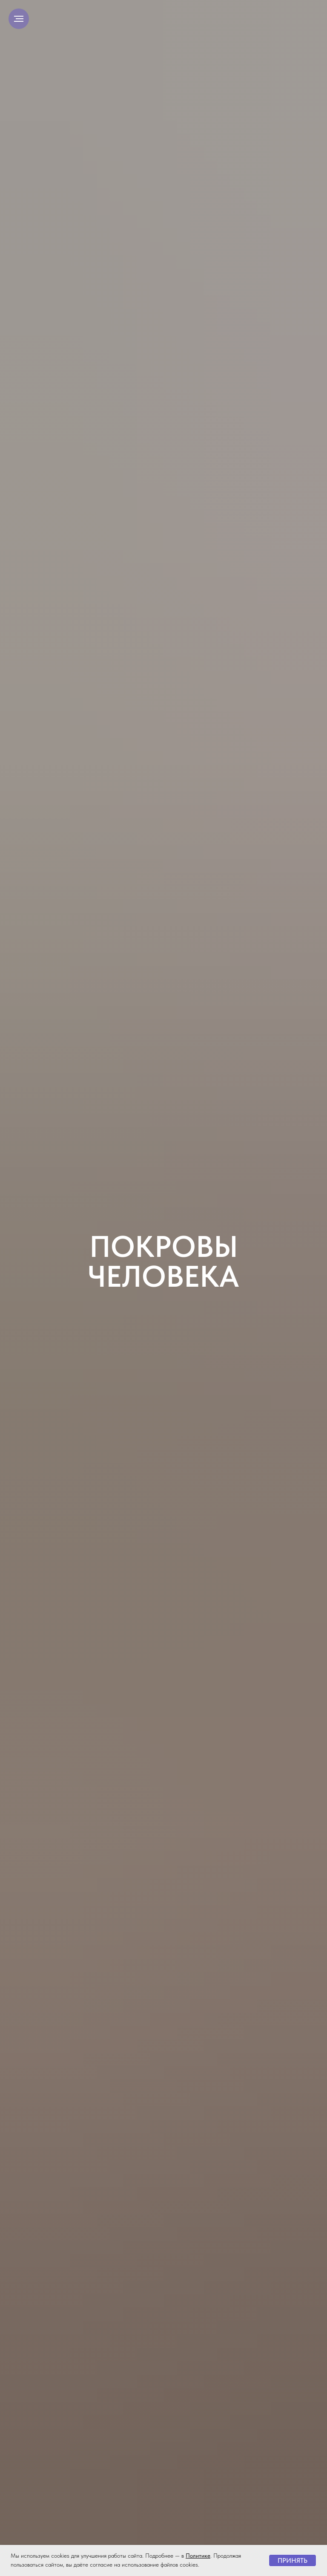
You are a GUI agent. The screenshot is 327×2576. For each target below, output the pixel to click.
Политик (196, 2555)
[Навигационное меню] (18, 19)
